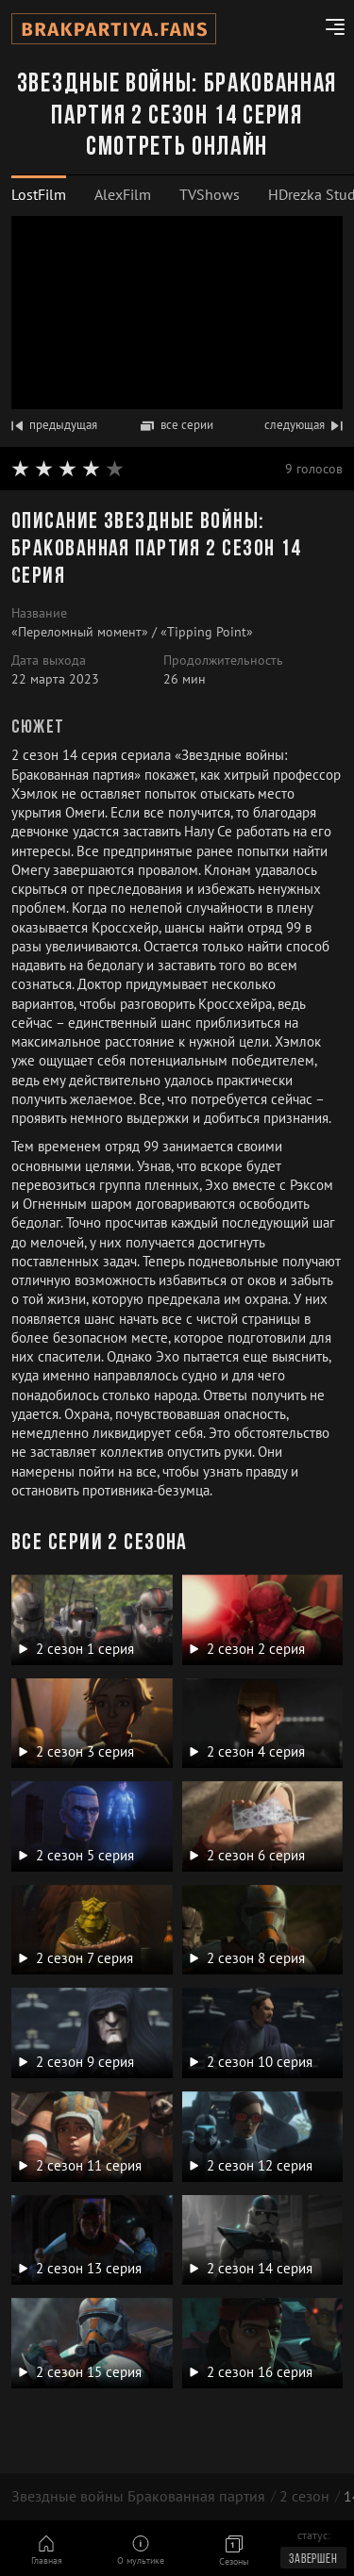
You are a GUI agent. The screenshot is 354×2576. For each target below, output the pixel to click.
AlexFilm (122, 194)
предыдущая (54, 425)
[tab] (38, 194)
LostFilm (38, 194)
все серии (177, 425)
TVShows (209, 194)
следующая (303, 425)
